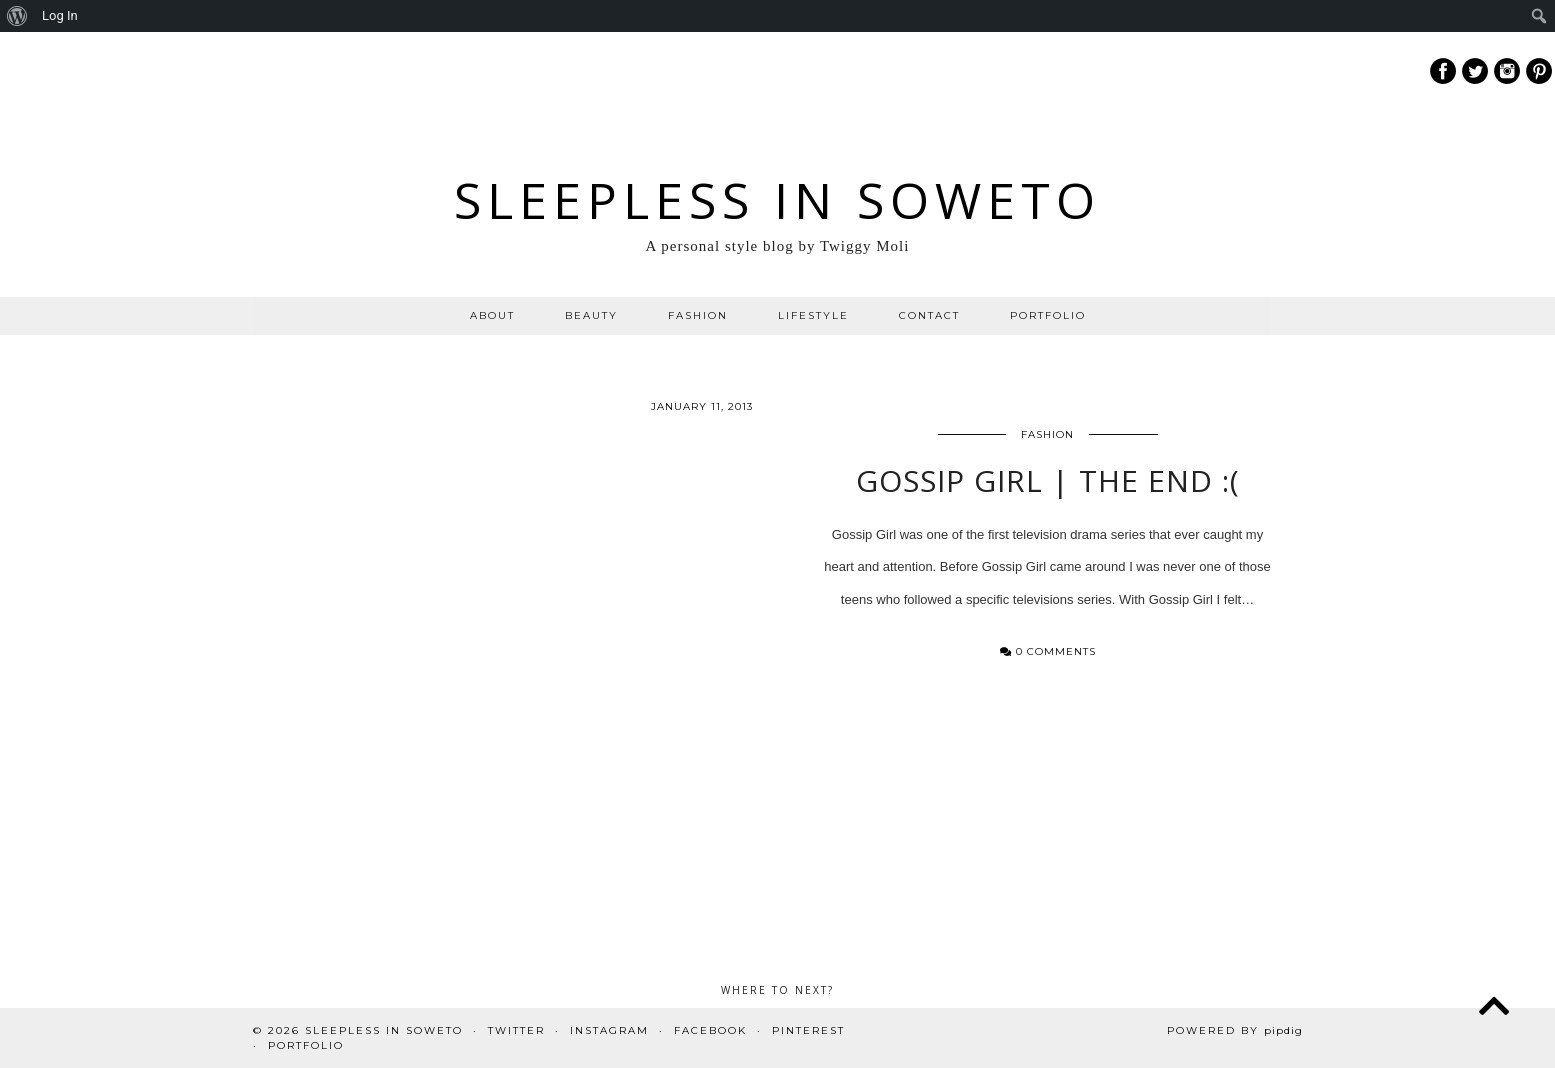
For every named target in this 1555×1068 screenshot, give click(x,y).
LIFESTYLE (813, 315)
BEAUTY (591, 315)
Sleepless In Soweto (777, 200)
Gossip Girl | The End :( (1048, 491)
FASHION (698, 315)
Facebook (710, 1030)
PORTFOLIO (1048, 315)
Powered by (1235, 1030)
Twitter (516, 1030)
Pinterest (808, 1030)
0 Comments (1048, 663)
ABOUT (492, 315)
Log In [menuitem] (60, 15)
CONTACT (929, 315)
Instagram (609, 1030)
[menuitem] (17, 16)
